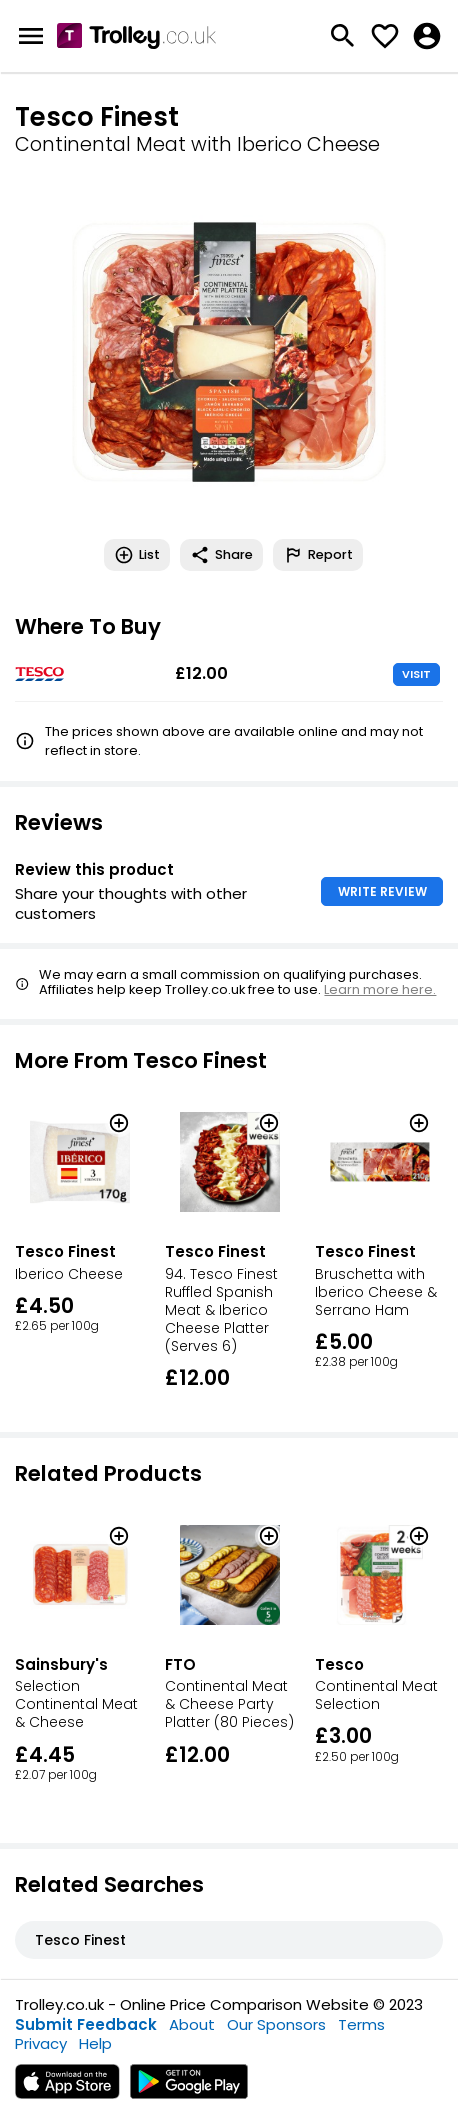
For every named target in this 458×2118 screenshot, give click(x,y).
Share (221, 555)
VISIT (416, 674)
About (192, 2024)
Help (95, 2043)
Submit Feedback (86, 2024)
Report (318, 555)
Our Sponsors (276, 2024)
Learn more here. (380, 989)
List (137, 555)
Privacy (41, 2043)
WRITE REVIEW (382, 891)
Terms (361, 2024)
